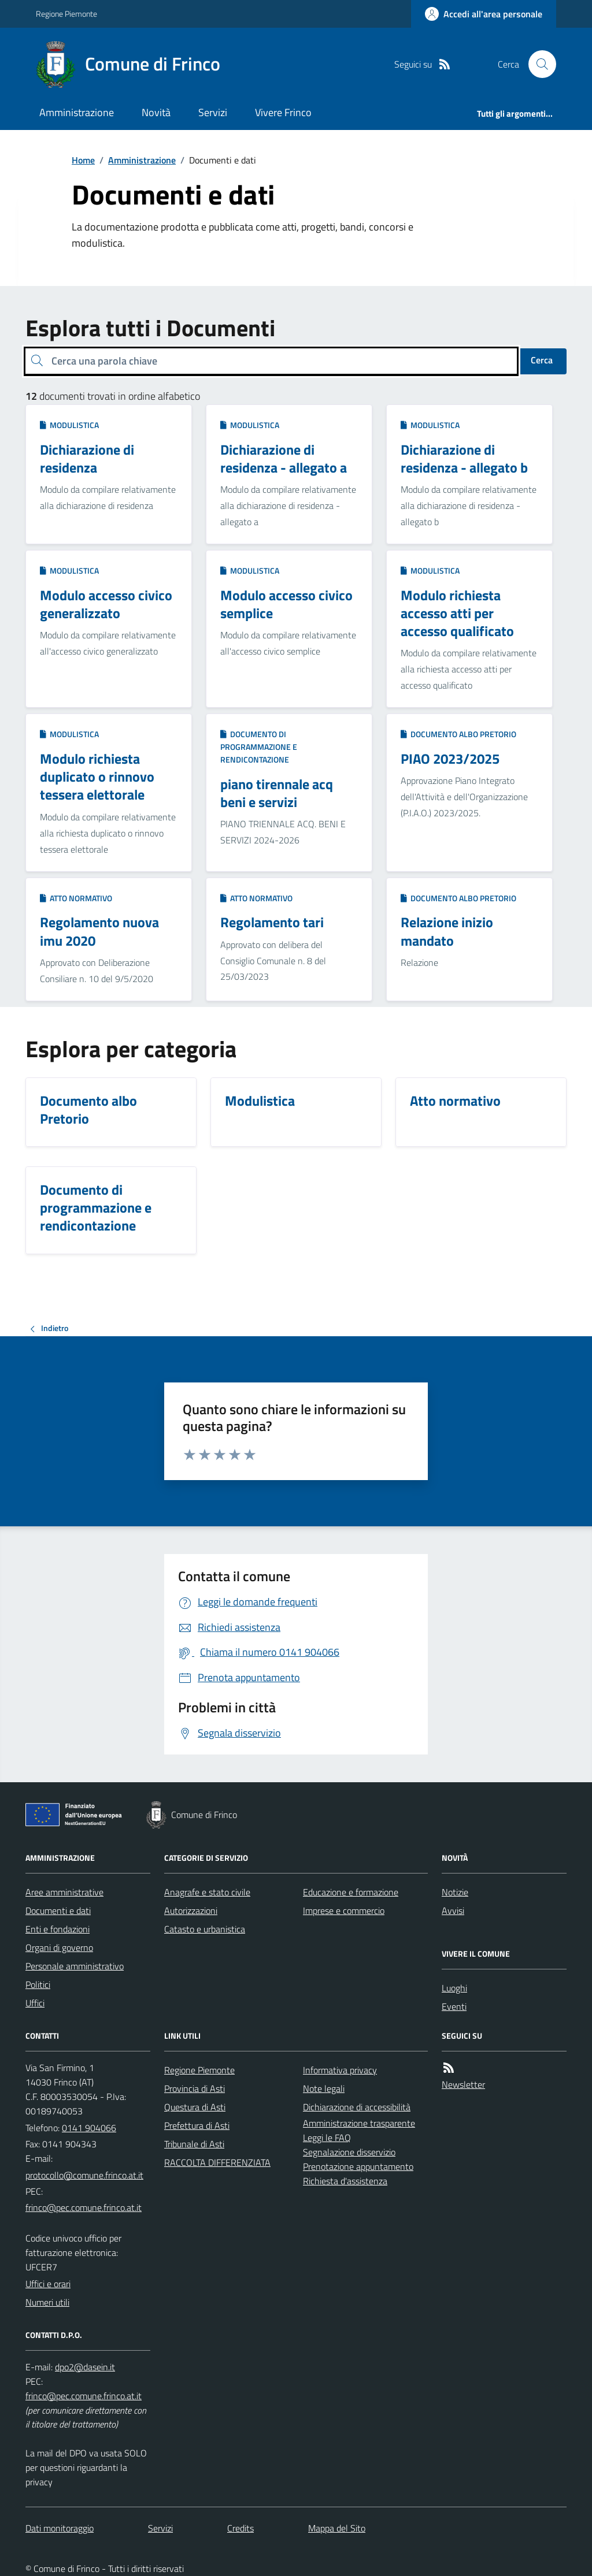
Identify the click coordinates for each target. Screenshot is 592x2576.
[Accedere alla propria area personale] (483, 14)
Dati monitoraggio (59, 2528)
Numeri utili (47, 2302)
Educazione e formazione (350, 1892)
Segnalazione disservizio (349, 2152)
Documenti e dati (58, 1910)
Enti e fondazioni (57, 1929)
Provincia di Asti (194, 2088)
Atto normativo (76, 898)
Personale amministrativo (74, 1966)
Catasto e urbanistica (204, 1929)
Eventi (454, 2006)
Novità (156, 112)
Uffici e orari (48, 2284)
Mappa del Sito (336, 2528)
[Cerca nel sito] (537, 64)
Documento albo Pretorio (458, 734)
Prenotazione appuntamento (358, 2166)
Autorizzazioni (190, 1910)
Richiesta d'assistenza (345, 2181)
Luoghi (454, 1988)
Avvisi (453, 1910)
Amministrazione (76, 112)
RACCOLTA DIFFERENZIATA (217, 2162)
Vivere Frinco (283, 112)
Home (83, 160)
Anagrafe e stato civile (207, 1892)
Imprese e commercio (343, 1910)
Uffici (35, 2003)
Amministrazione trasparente (359, 2123)
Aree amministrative (64, 1892)
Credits (240, 2528)
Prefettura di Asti (197, 2125)
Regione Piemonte (66, 14)
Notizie (455, 1892)
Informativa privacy (340, 2070)
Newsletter (463, 2084)
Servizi (212, 112)
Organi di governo (59, 1947)
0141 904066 (89, 2128)
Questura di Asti (194, 2107)
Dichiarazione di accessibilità (356, 2107)
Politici (37, 1984)
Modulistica (69, 425)
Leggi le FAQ (327, 2137)
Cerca (542, 360)
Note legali (324, 2088)
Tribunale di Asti (194, 2144)
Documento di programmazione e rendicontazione (258, 746)
